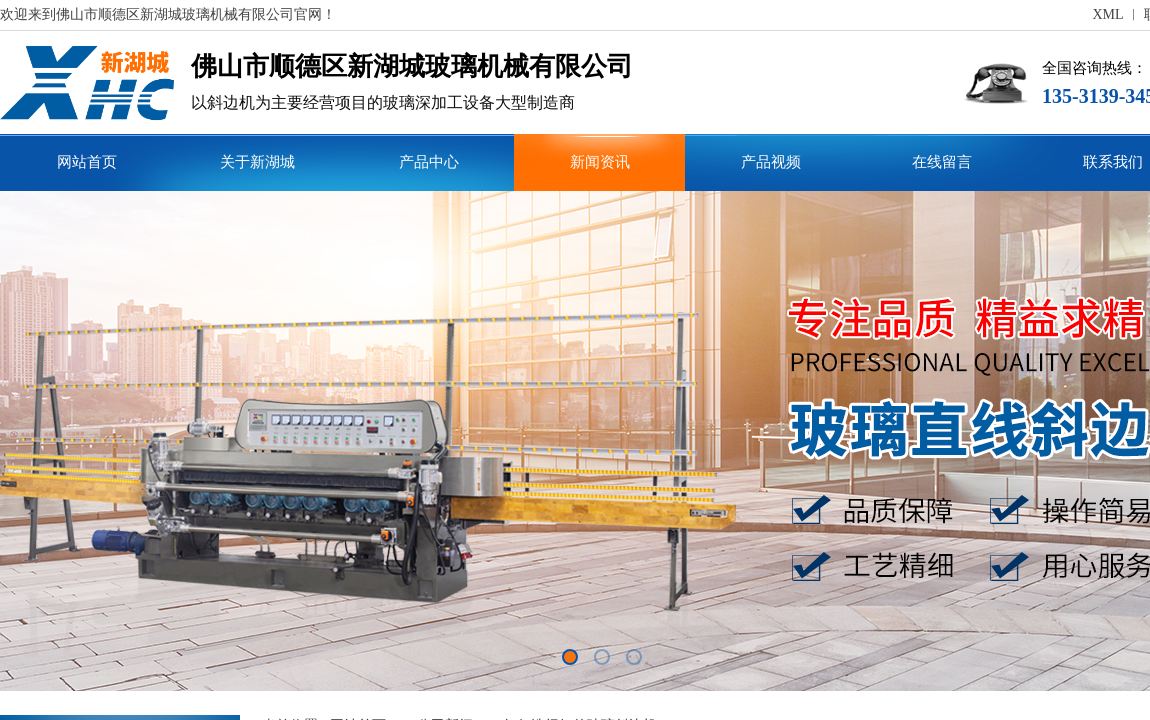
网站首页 (87, 162)
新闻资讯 (600, 162)
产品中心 (429, 162)
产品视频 (771, 162)
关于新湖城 (257, 162)
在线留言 (942, 162)
